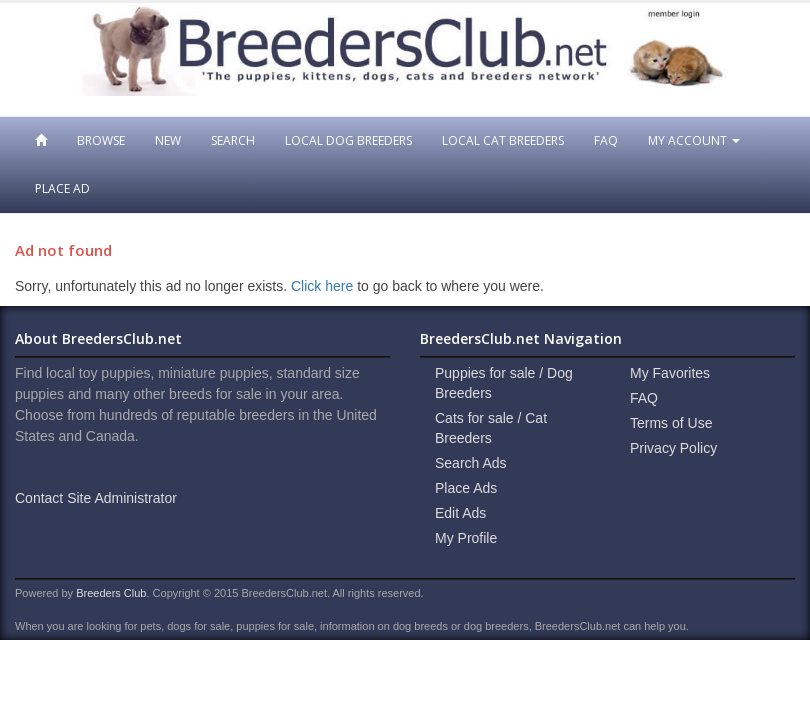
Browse (101, 140)
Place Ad (62, 188)
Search (233, 140)
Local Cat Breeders (503, 140)
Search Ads (471, 463)
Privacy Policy (673, 448)
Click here (322, 286)
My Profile (466, 538)
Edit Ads (460, 513)
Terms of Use (671, 423)
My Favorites (670, 373)
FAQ (606, 140)
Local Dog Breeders (348, 140)
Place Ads (466, 488)
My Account (694, 140)
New (168, 140)
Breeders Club (111, 593)
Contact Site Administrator (96, 498)
